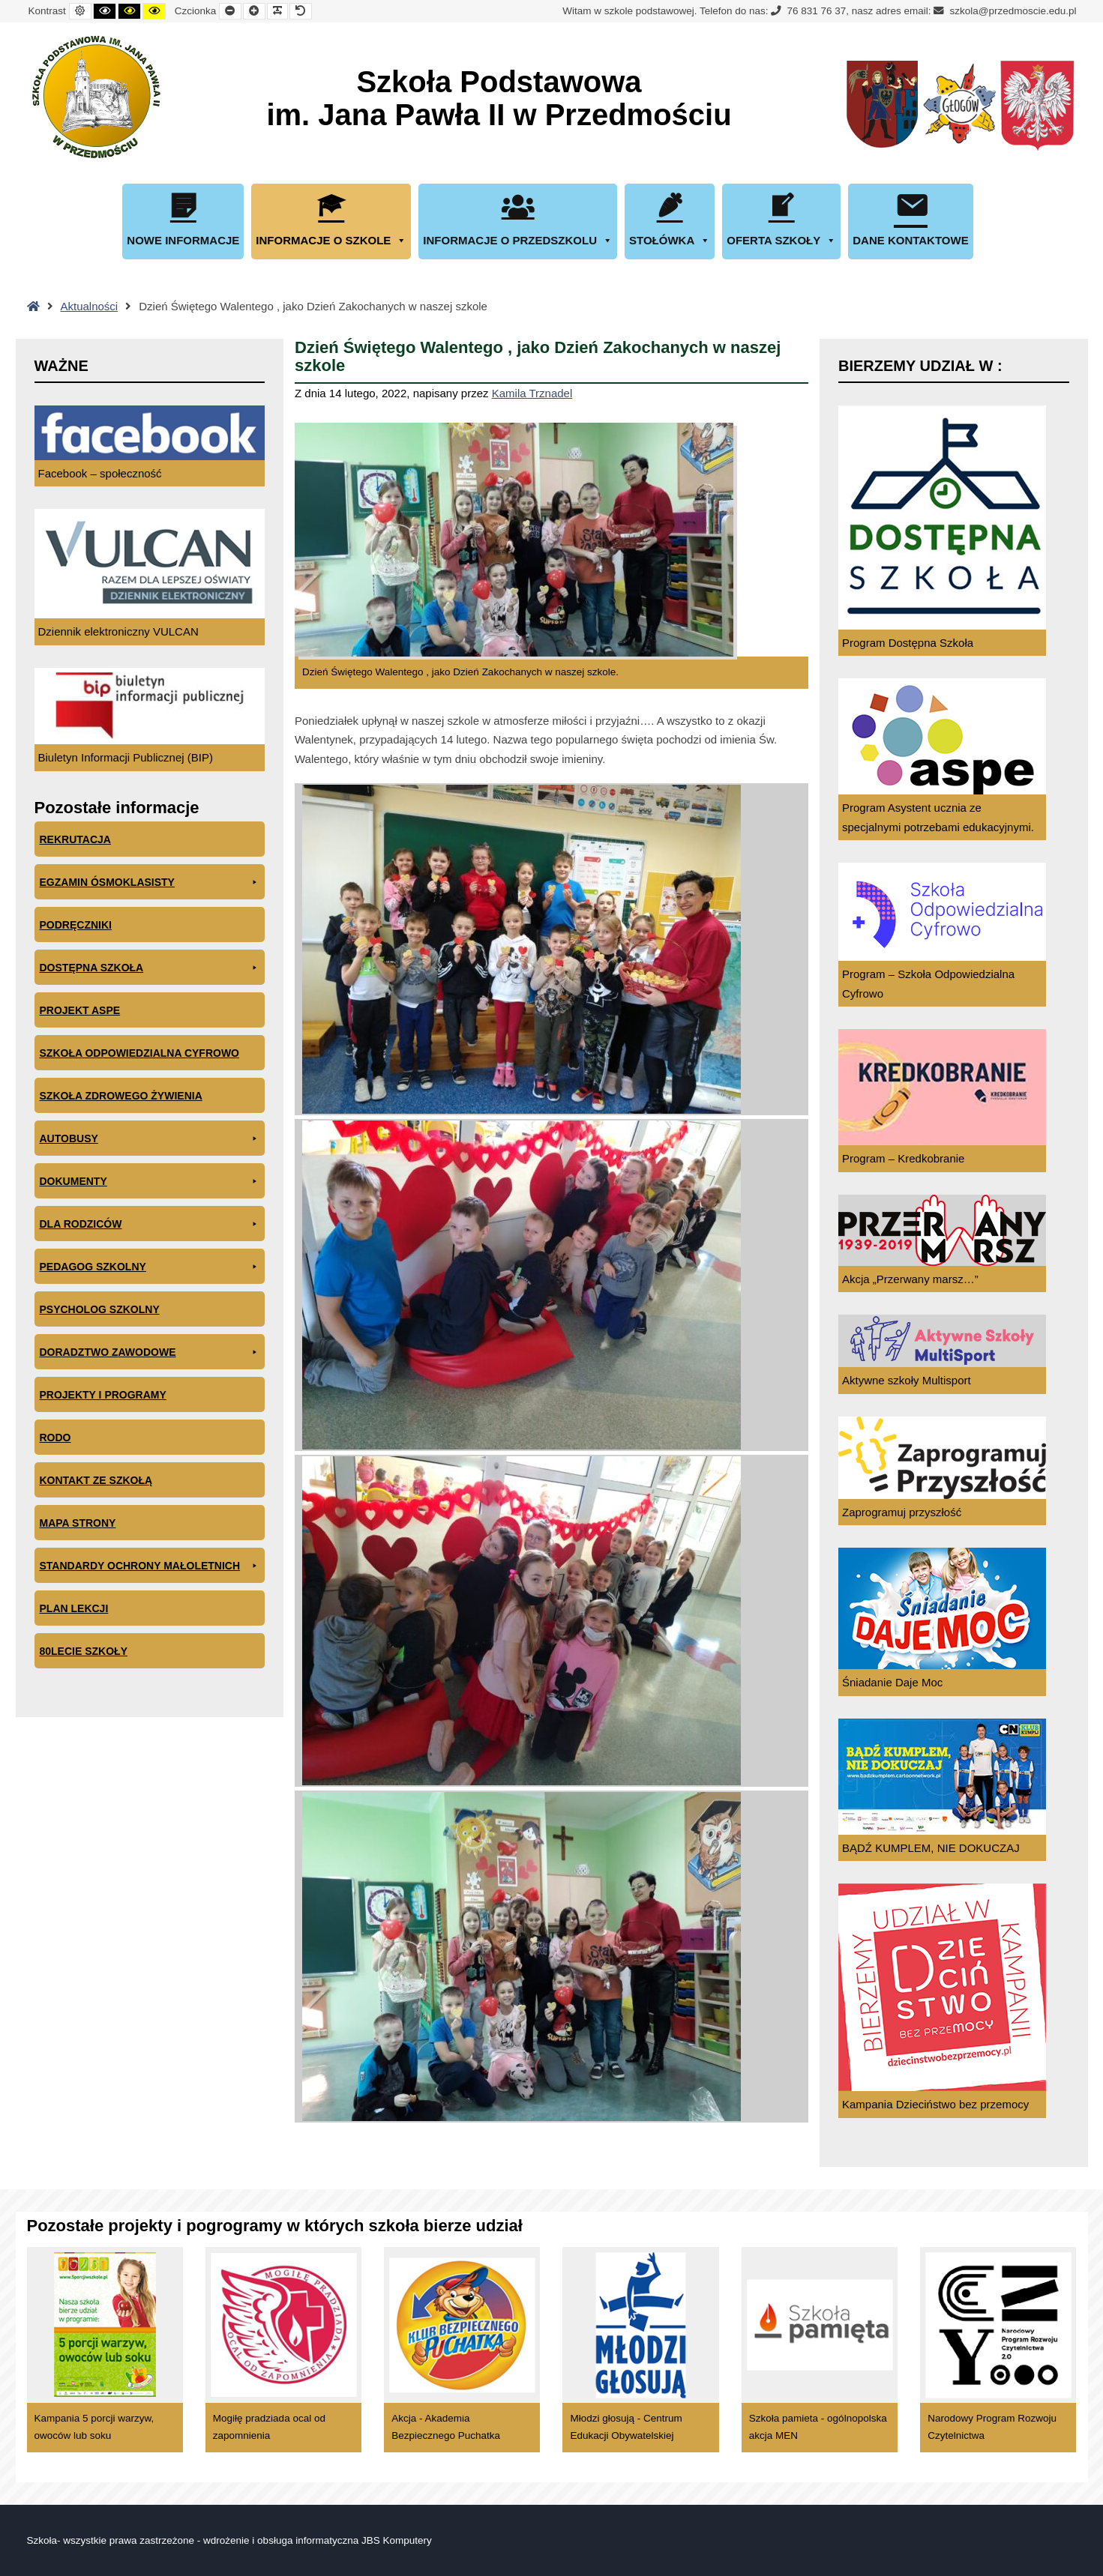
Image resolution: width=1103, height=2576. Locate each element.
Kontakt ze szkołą (96, 1480)
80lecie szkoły (83, 1651)
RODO (55, 1438)
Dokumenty (150, 1181)
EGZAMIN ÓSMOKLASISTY (150, 882)
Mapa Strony (78, 1523)
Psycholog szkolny (100, 1309)
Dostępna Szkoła (150, 968)
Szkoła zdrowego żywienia (121, 1096)
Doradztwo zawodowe (150, 1352)
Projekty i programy (103, 1395)
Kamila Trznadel (532, 393)
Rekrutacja (75, 839)
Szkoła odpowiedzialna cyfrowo (140, 1053)
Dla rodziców (150, 1224)
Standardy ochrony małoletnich (150, 1566)
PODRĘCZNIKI (76, 925)
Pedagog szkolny (150, 1267)
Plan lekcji (74, 1608)
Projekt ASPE (80, 1010)
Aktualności (89, 306)
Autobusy (150, 1139)
